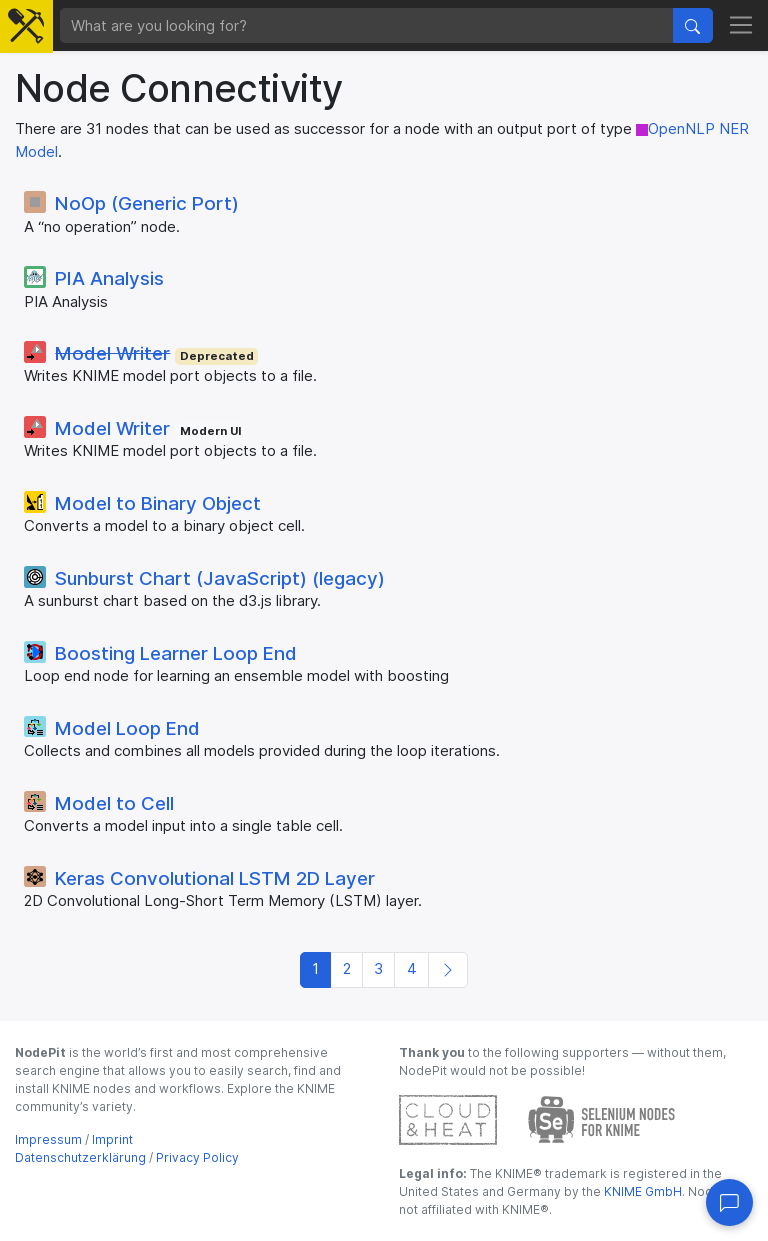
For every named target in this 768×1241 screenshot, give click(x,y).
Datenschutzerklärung (80, 1157)
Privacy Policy (197, 1157)
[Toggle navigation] (741, 26)
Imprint (112, 1139)
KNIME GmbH (641, 1191)
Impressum (48, 1139)
